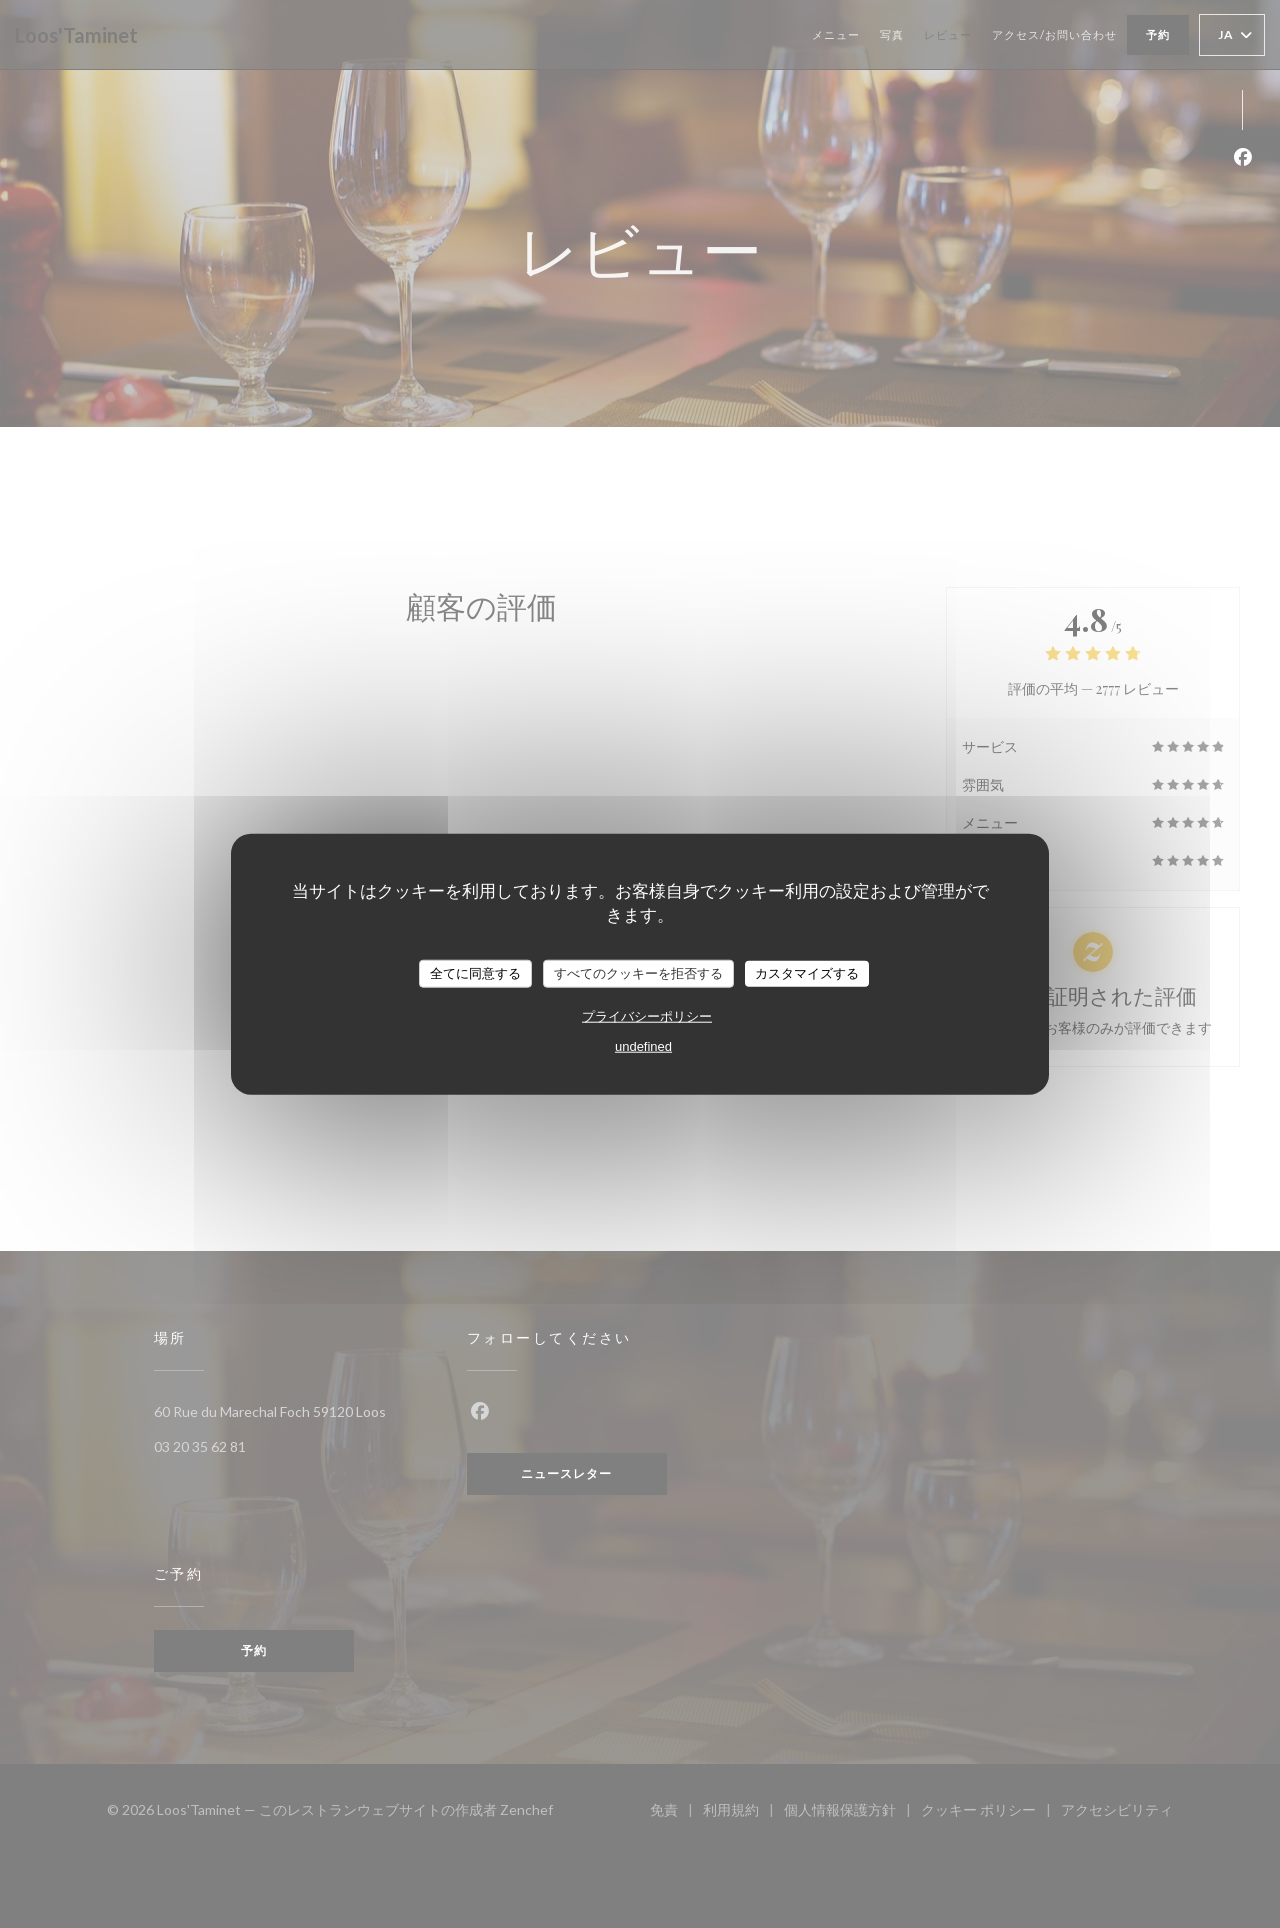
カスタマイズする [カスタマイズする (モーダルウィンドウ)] (807, 973)
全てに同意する (475, 973)
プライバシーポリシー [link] (647, 1015)
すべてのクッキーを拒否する (638, 973)
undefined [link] (643, 1045)
